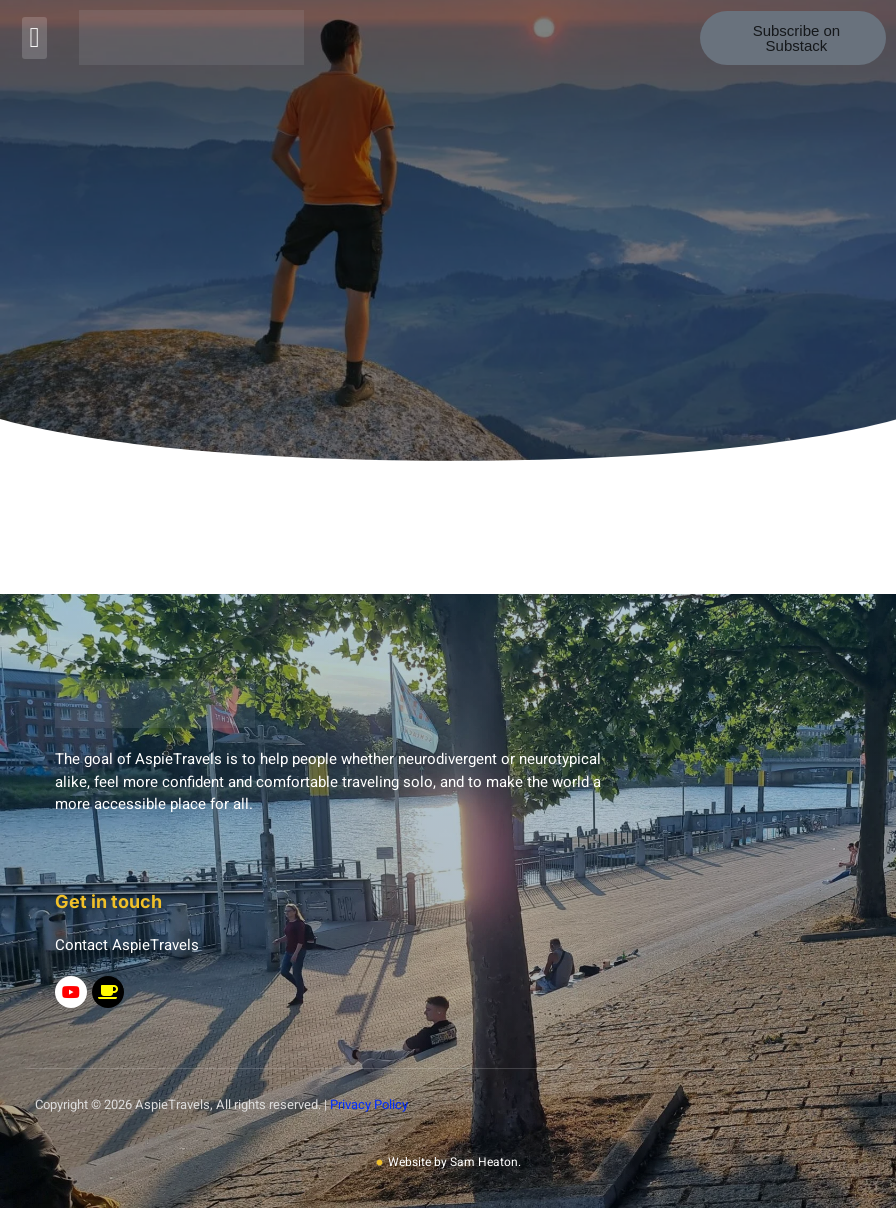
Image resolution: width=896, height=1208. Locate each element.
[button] (34, 38)
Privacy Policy (369, 1104)
